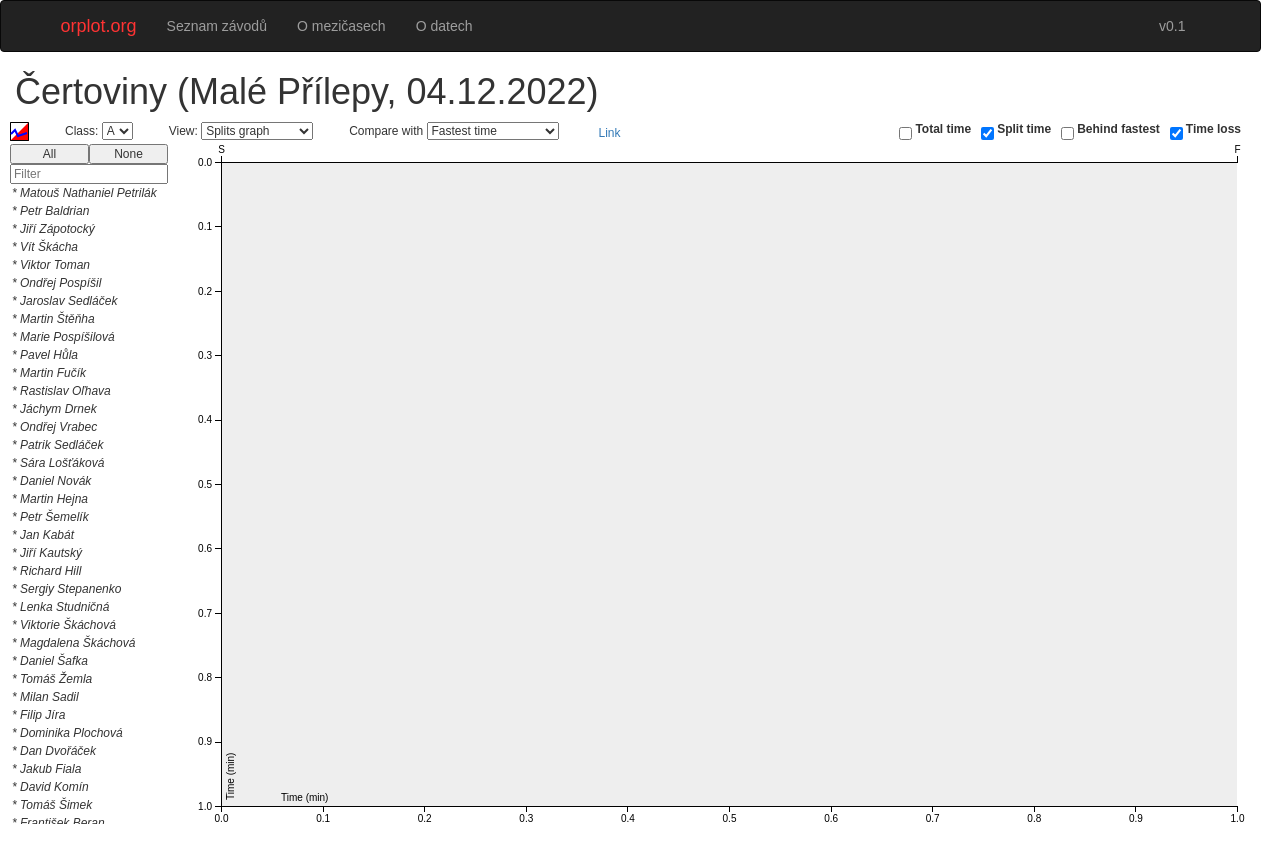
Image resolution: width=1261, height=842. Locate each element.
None (128, 154)
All (49, 154)
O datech (444, 26)
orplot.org (99, 26)
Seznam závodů (217, 26)
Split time (1024, 129)
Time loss (1213, 129)
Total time (943, 129)
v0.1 (1172, 26)
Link (610, 133)
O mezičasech (341, 26)
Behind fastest (1118, 129)
